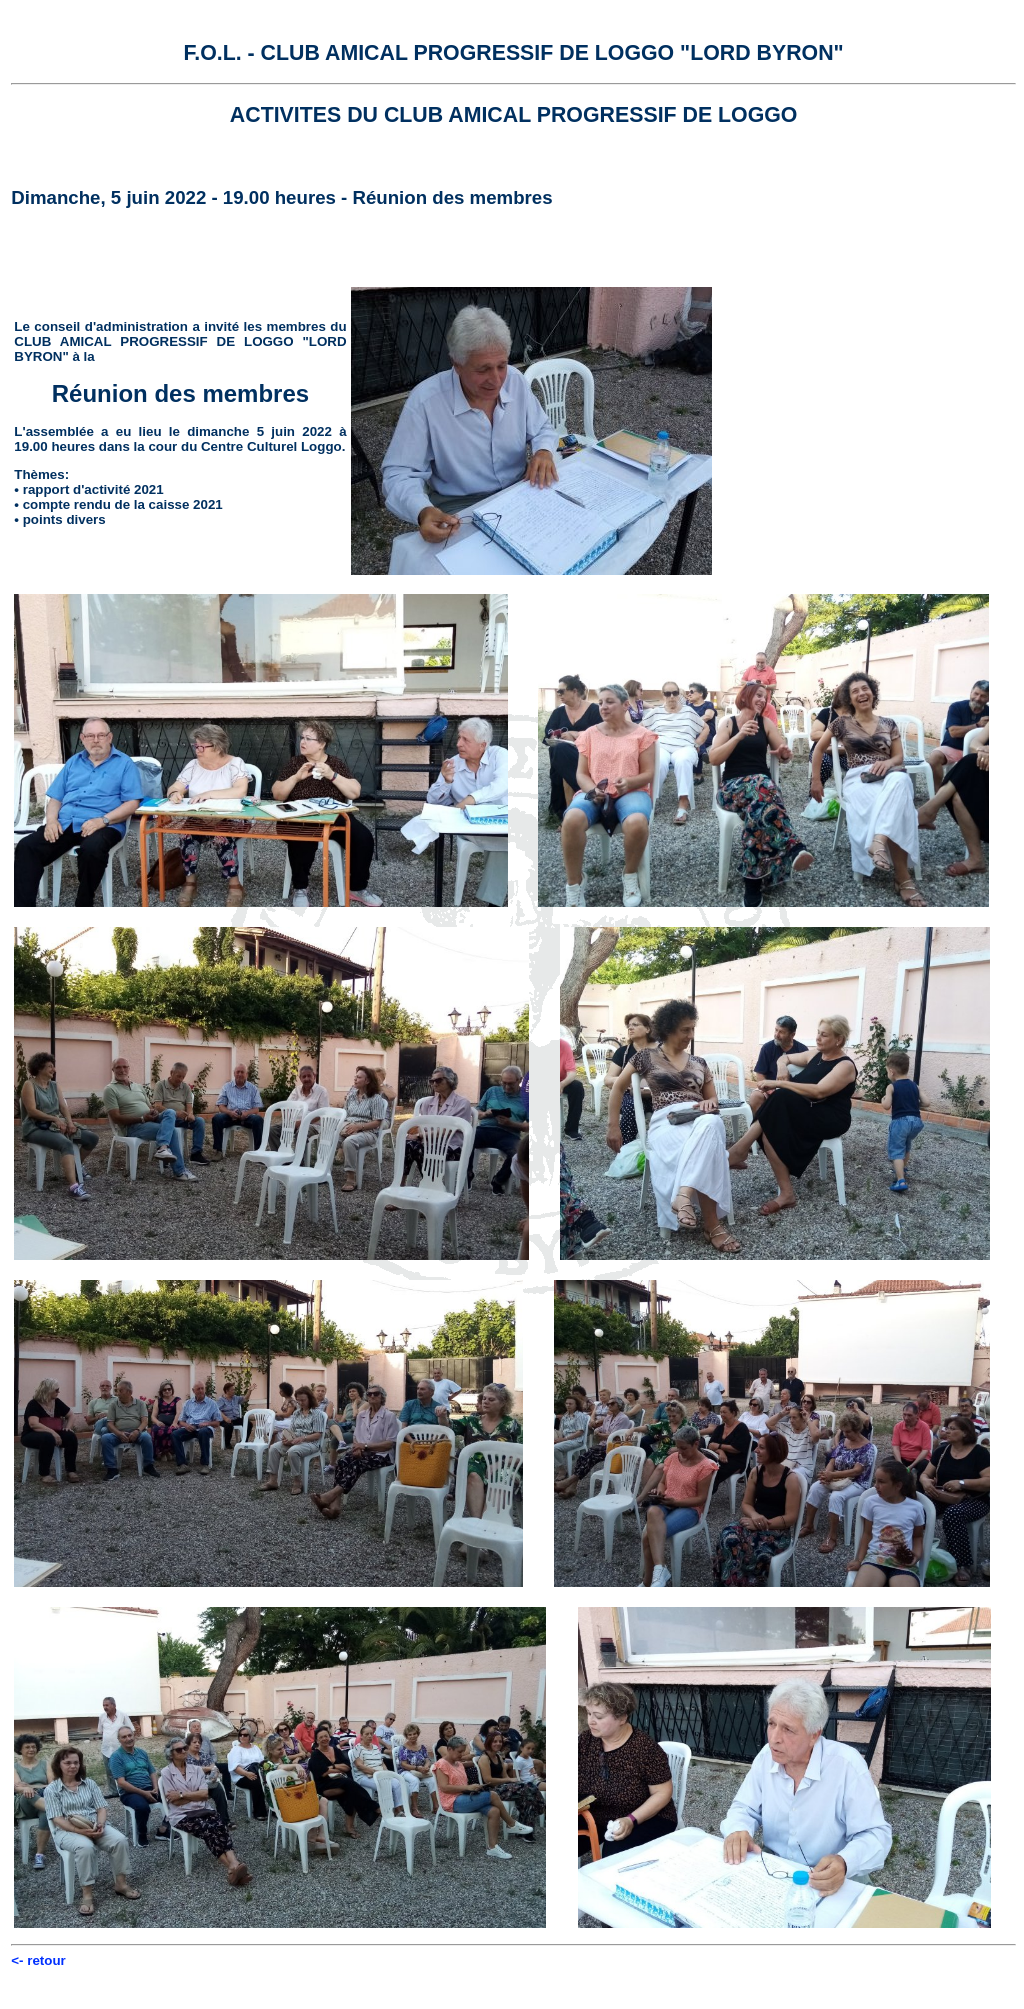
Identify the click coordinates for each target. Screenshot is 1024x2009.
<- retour (38, 1960)
